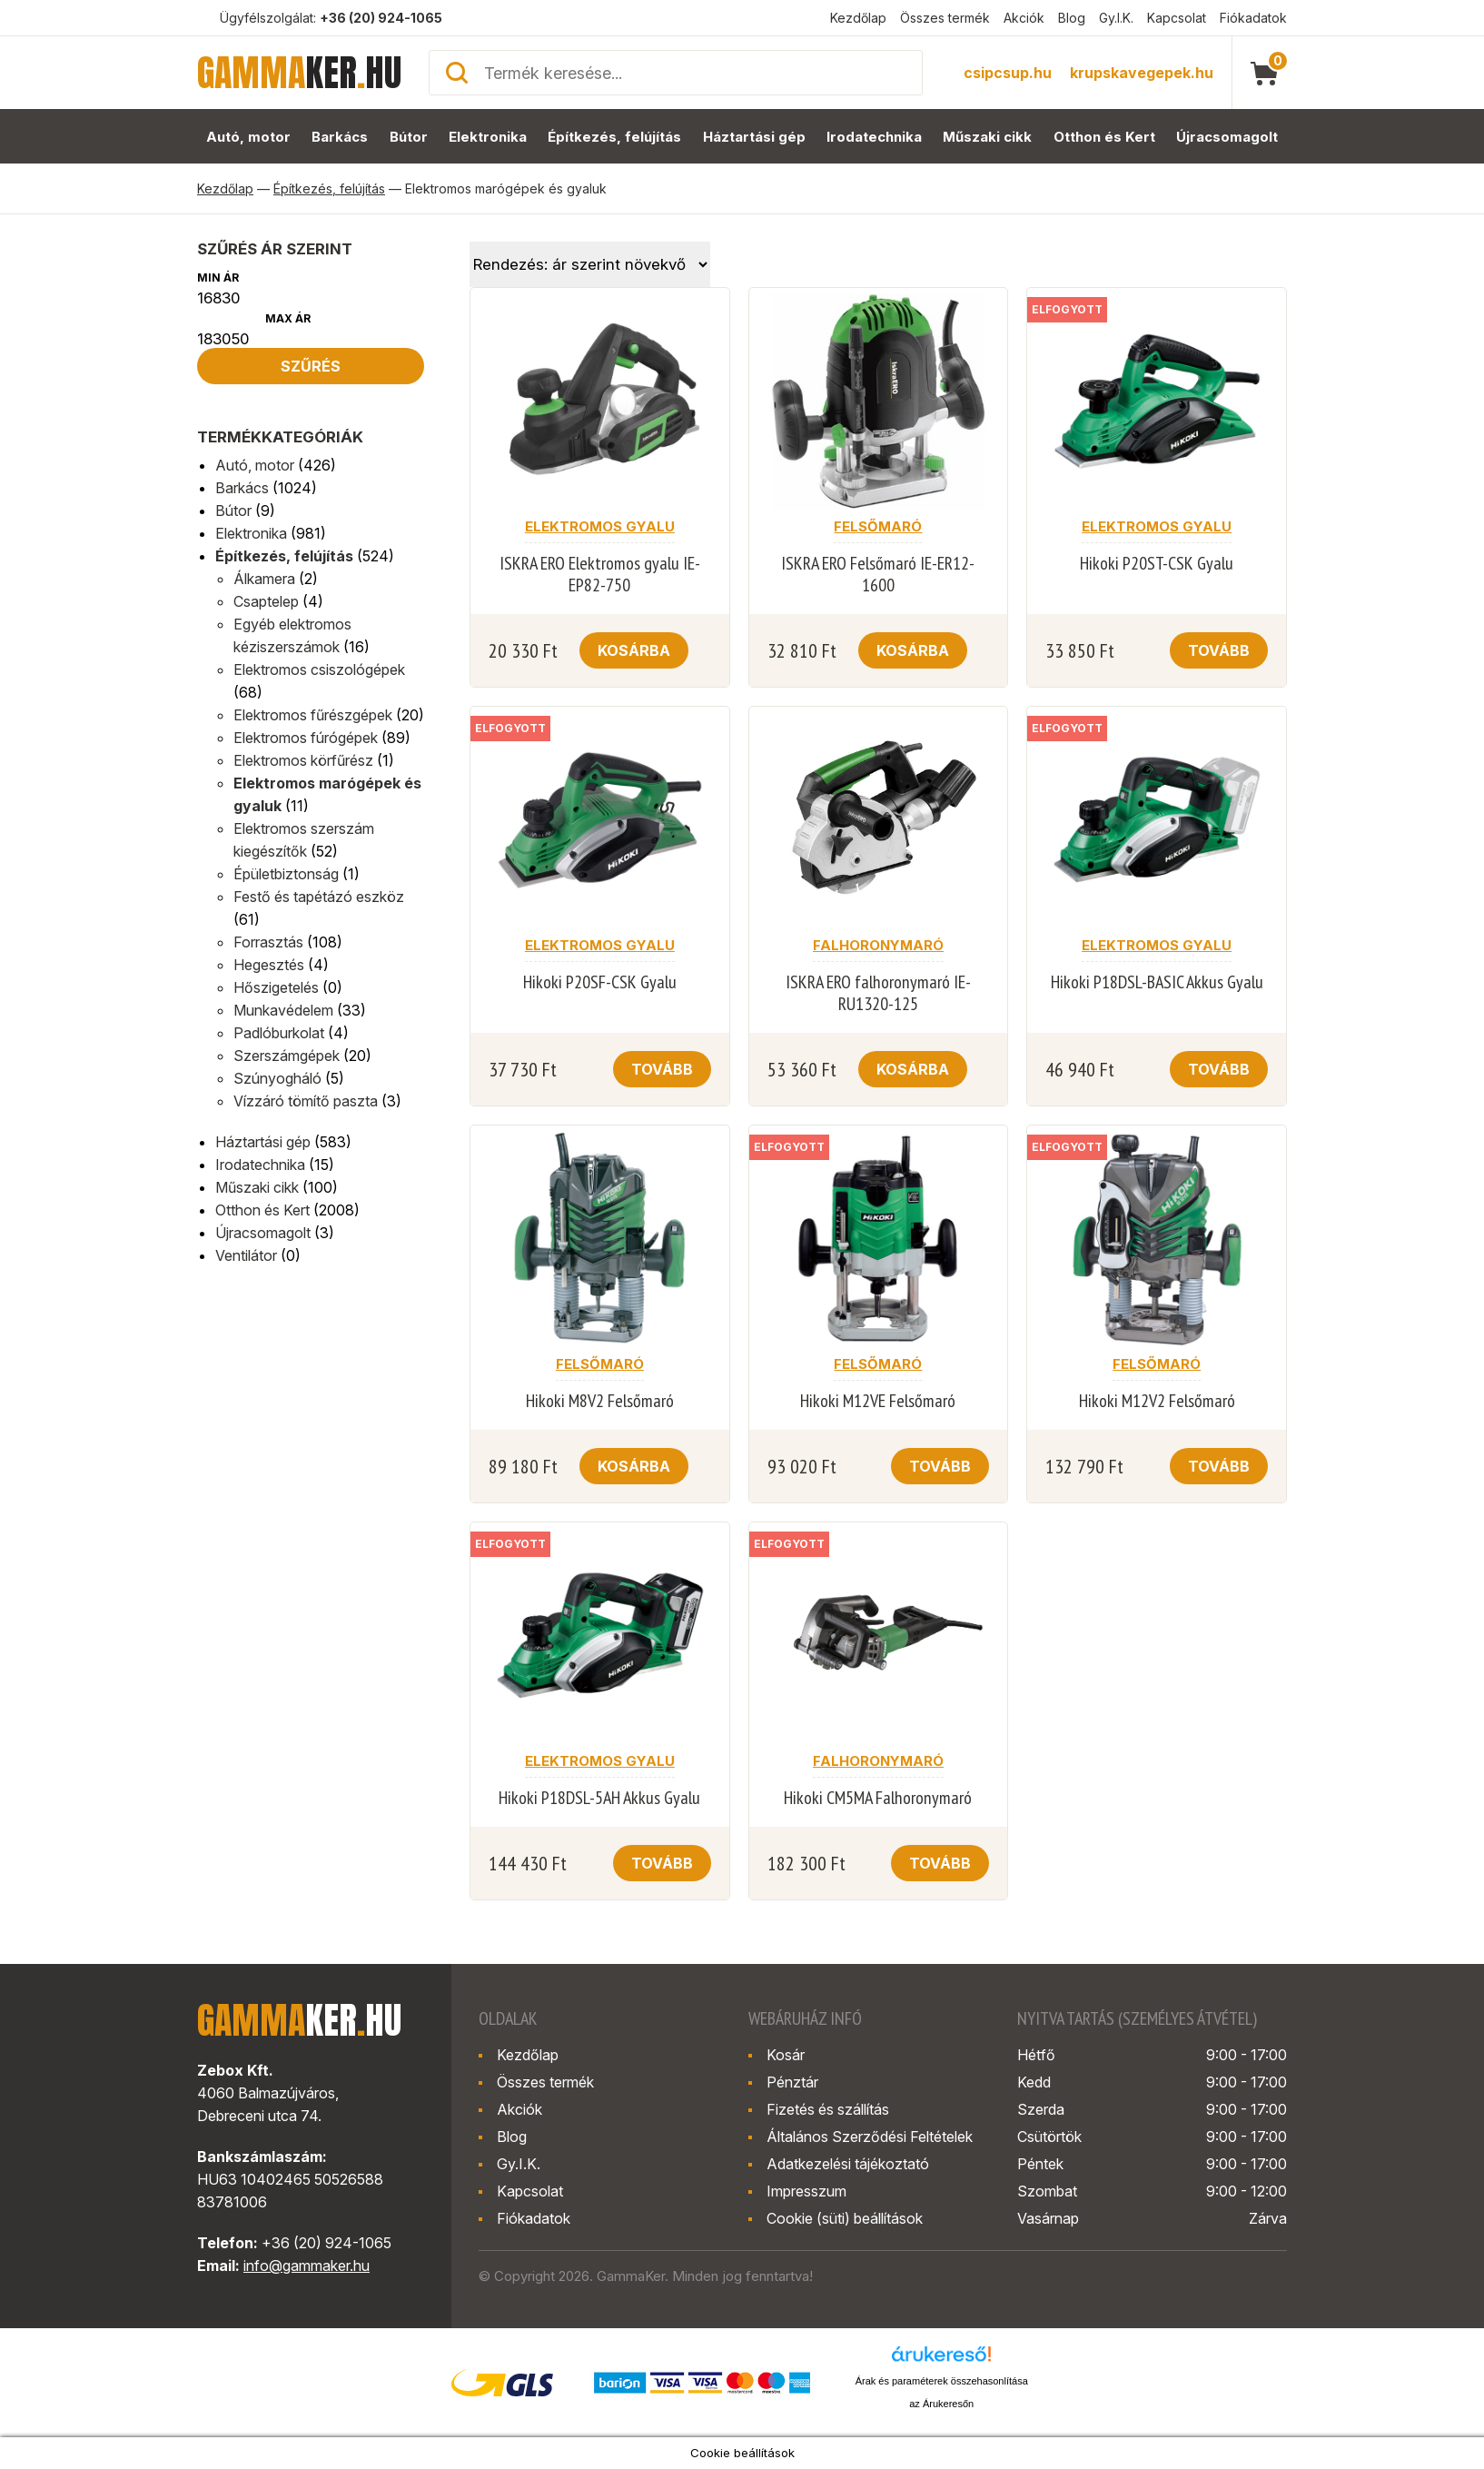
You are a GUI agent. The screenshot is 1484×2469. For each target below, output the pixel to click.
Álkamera (264, 579)
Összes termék (945, 17)
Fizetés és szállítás (828, 2109)
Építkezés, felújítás (614, 136)
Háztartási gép (754, 136)
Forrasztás (268, 942)
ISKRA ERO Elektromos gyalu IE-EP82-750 (600, 574)
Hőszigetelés (276, 987)
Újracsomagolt (1227, 136)
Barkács (340, 136)
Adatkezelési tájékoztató (848, 2164)
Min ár (218, 277)
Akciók (1024, 17)
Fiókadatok (1253, 17)
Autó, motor (248, 136)
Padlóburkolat (278, 1033)
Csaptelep (266, 601)
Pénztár (792, 2082)
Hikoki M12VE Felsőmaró (877, 1401)
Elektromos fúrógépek (305, 738)
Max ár (288, 318)
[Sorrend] (590, 264)
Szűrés (311, 366)
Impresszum (806, 2191)
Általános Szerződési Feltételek (870, 2136)
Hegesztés (268, 965)
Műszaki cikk (987, 136)
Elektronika (488, 136)
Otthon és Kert (1104, 136)
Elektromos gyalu (600, 526)
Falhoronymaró (878, 945)
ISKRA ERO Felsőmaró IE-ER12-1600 (877, 574)
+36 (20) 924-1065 (381, 17)
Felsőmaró (878, 526)
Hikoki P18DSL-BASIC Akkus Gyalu (1157, 982)
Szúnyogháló (277, 1078)
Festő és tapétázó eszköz (318, 896)
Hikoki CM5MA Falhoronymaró (878, 1798)
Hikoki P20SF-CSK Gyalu (600, 982)
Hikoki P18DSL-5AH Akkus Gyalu (599, 1798)
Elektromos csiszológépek (319, 669)
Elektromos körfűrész (303, 760)
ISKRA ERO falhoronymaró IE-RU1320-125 (878, 993)
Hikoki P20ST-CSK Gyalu (1156, 563)
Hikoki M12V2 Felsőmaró (1157, 1401)
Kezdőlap (858, 17)
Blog (1071, 17)
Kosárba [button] (634, 650)
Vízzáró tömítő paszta (305, 1101)
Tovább (1219, 650)
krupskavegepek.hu (1141, 73)
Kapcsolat (1176, 17)
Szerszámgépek (286, 1055)
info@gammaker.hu (306, 2265)
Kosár (786, 2055)
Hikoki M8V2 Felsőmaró (600, 1401)
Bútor (409, 136)
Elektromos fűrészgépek (312, 715)
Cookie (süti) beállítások (845, 2218)
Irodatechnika (874, 136)
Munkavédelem (283, 1010)
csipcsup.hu (1008, 73)
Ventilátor (246, 1255)
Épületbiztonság (286, 874)
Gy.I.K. (1116, 17)
